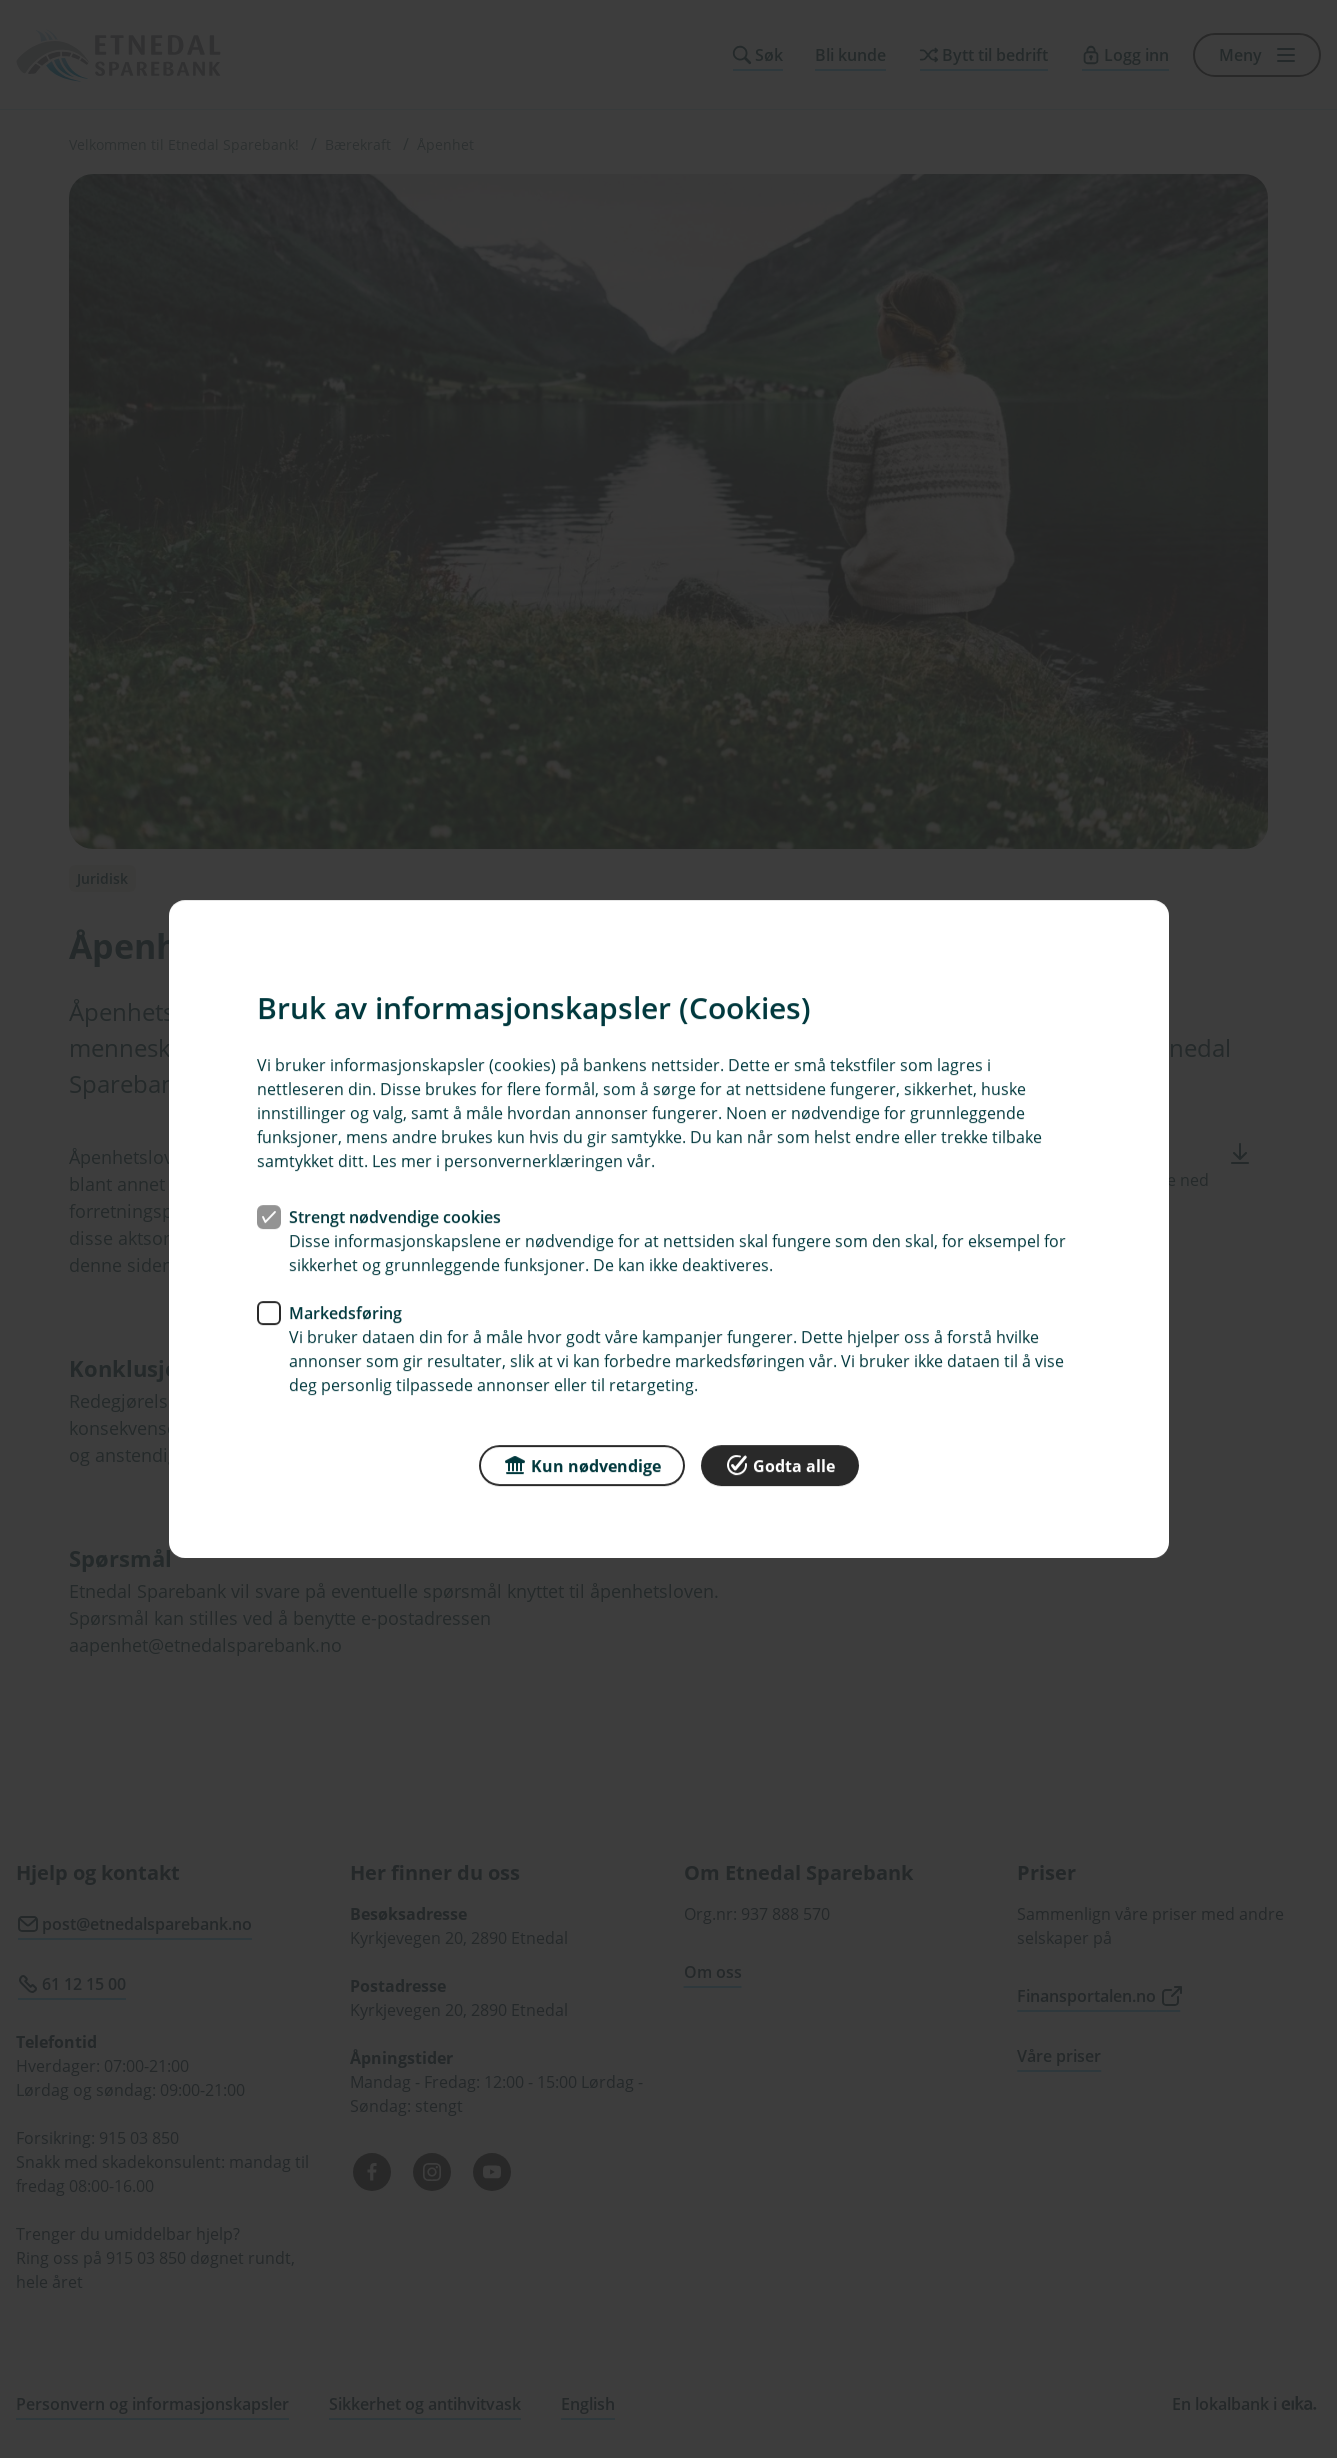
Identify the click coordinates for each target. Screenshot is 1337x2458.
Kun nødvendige (582, 1464)
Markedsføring (345, 1313)
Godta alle (780, 1464)
